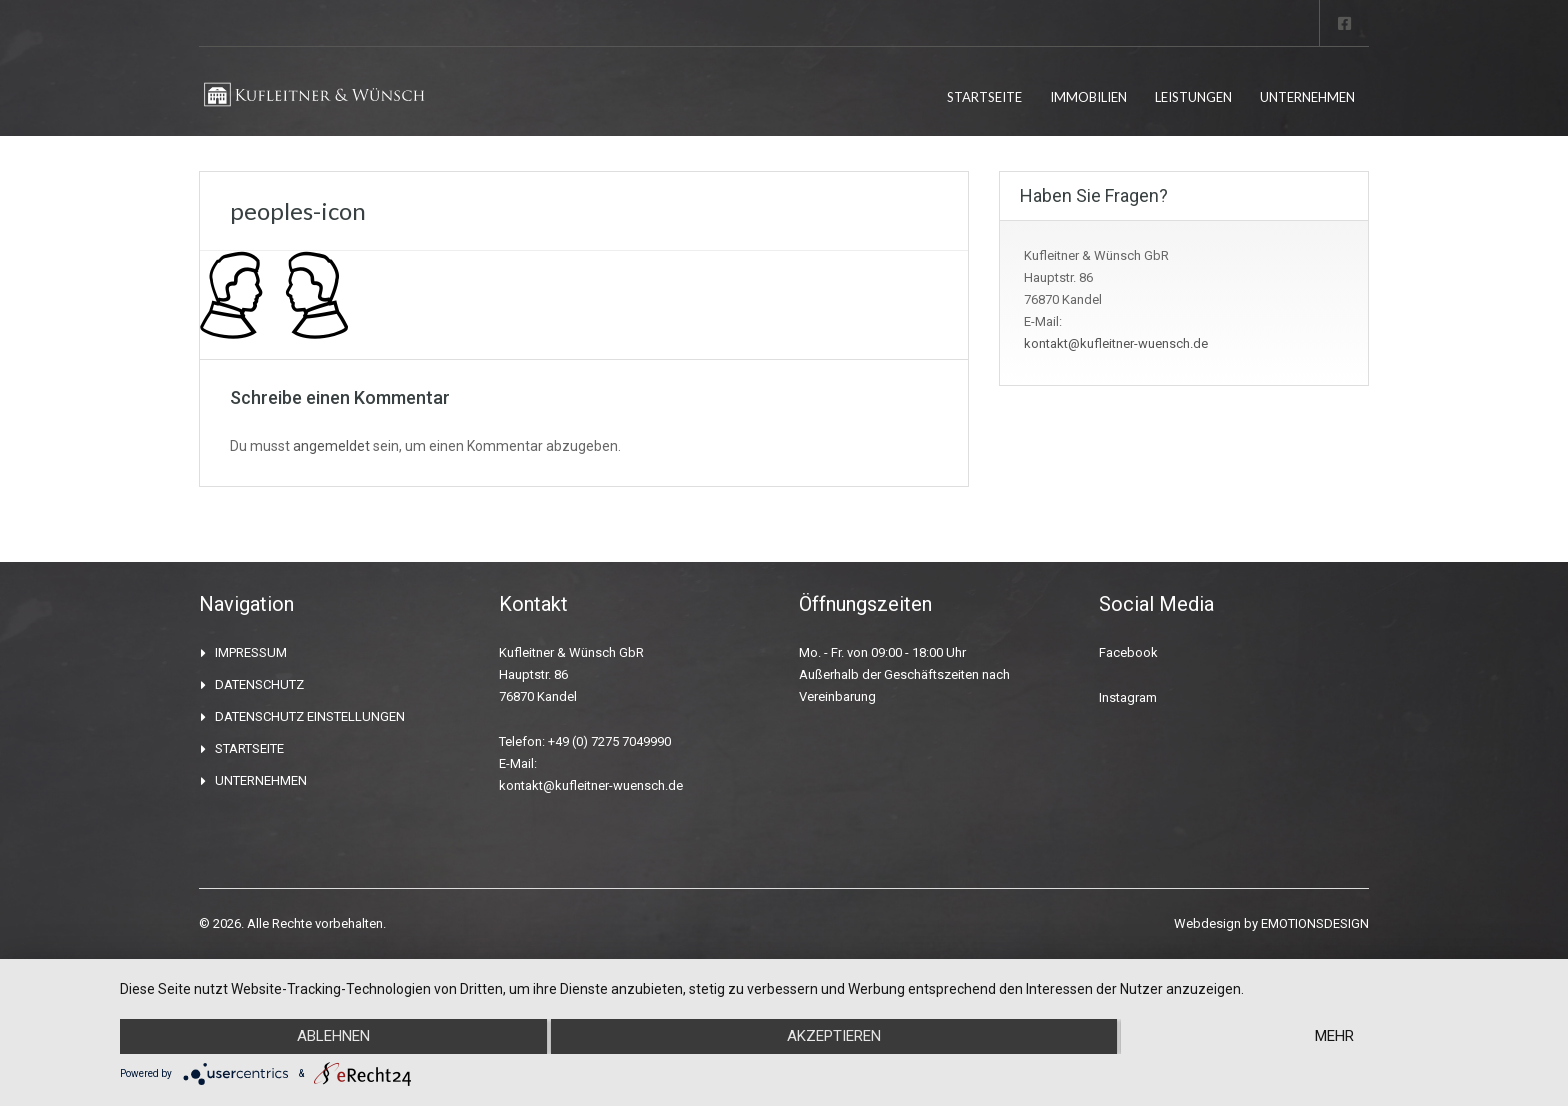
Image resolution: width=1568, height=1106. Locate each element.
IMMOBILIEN (1088, 97)
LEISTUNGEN (1193, 97)
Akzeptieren (834, 1037)
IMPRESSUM (251, 652)
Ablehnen (333, 1037)
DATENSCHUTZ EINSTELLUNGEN (310, 716)
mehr (1334, 1037)
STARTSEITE (984, 97)
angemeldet (331, 446)
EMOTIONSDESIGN (1315, 923)
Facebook (1128, 652)
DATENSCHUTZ (259, 684)
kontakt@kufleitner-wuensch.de (1116, 343)
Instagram (1128, 697)
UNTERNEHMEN (1307, 97)
